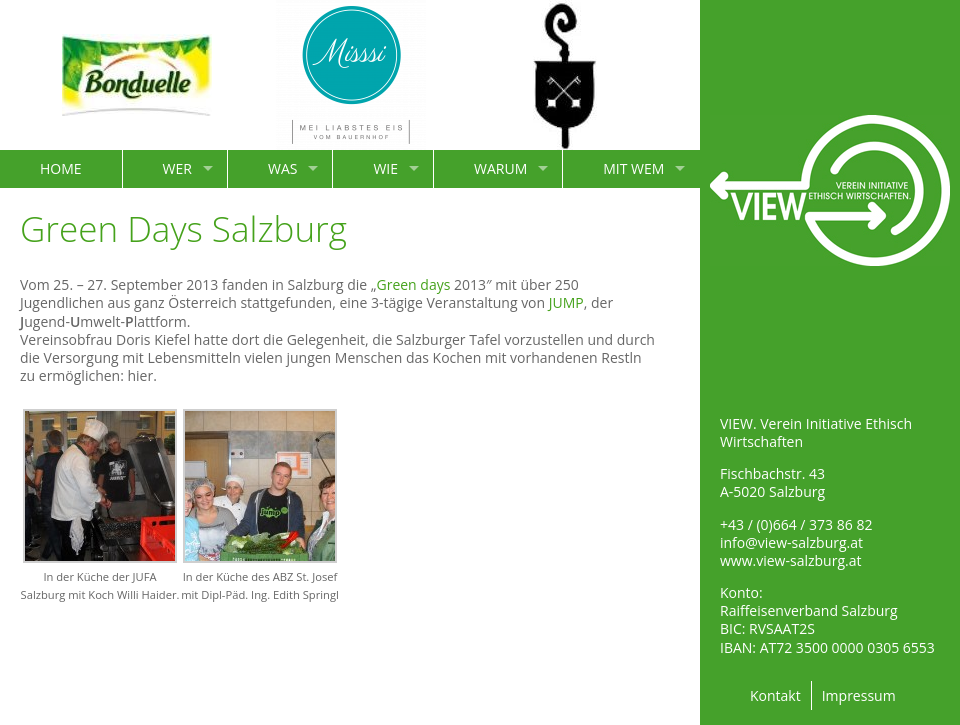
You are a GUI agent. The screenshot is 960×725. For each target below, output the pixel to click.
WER (177, 168)
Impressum (859, 695)
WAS (282, 168)
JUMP (566, 302)
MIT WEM (633, 168)
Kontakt (775, 695)
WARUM (500, 168)
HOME (61, 168)
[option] (137, 75)
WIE (385, 168)
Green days (413, 284)
